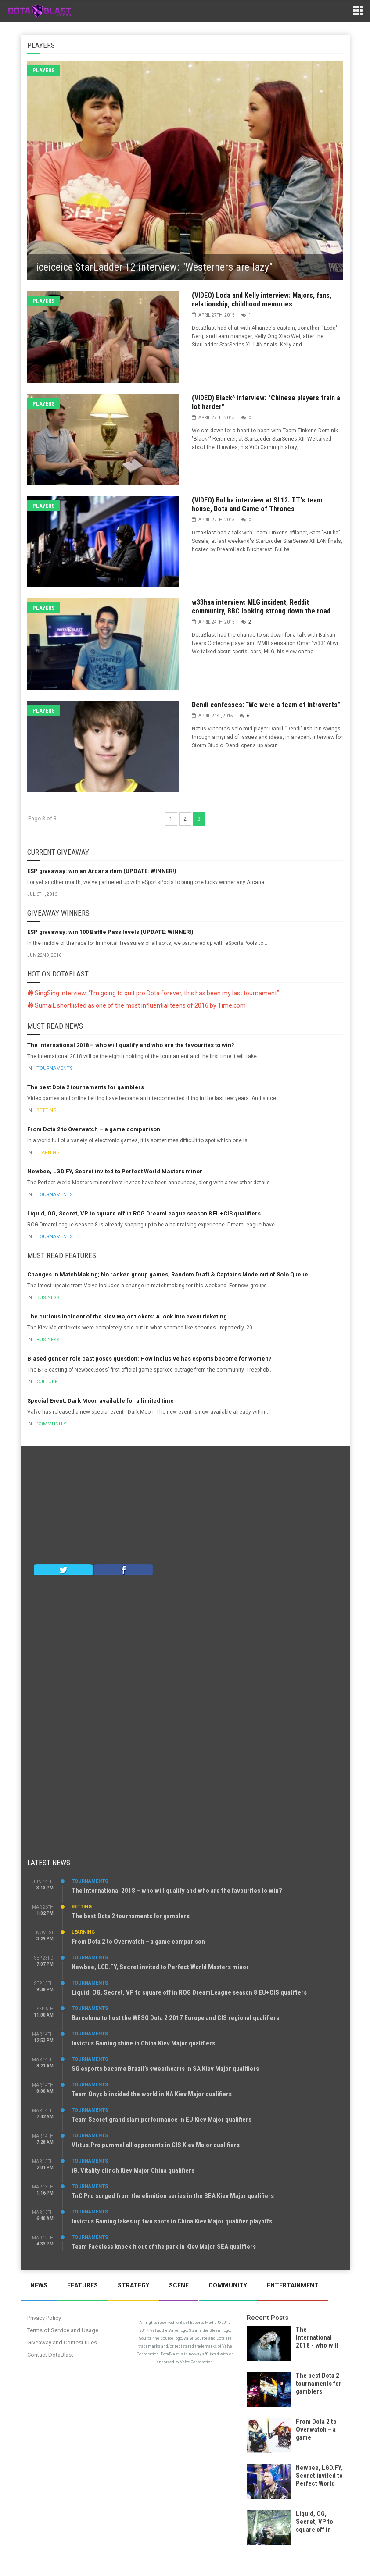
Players (43, 70)
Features (82, 2285)
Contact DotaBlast (50, 2355)
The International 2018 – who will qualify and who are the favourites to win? (130, 1045)
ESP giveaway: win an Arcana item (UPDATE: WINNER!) (101, 871)
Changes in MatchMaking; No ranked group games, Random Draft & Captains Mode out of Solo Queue (167, 1274)
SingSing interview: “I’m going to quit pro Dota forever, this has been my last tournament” (153, 993)
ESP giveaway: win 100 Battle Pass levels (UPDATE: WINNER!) (110, 932)
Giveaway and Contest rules (62, 2342)
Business (48, 1297)
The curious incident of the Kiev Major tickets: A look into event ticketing (127, 1316)
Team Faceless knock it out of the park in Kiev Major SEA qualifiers (164, 2247)
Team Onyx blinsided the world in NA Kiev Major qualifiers (152, 2094)
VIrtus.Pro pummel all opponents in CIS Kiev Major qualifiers (156, 2145)
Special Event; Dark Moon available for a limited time (100, 1400)
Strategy (133, 2285)
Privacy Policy (44, 2318)
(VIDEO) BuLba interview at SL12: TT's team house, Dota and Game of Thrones (257, 504)
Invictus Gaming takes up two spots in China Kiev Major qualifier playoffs (172, 2221)
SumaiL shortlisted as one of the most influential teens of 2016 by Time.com (136, 1005)
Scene (179, 2285)
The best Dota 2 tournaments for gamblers (85, 1087)
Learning (48, 1152)
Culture (46, 1382)
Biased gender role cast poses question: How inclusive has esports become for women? (149, 1358)
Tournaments (54, 1068)
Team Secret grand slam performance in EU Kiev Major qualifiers (161, 2120)
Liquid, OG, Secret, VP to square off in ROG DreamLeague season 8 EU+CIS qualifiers (144, 1213)
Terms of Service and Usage (62, 2330)
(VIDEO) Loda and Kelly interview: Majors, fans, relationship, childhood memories (261, 299)
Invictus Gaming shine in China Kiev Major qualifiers (143, 2043)
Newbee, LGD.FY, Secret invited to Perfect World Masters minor (114, 1171)
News (38, 2285)
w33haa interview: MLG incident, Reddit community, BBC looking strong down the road (261, 606)
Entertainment (293, 2285)
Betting (46, 1110)
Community (51, 1424)
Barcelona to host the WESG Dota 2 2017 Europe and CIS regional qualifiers (175, 2018)
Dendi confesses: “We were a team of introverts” (266, 705)
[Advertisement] (185, 1507)
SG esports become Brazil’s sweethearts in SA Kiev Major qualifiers (165, 2069)
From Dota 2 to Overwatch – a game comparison (93, 1129)
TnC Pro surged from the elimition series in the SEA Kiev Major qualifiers (173, 2196)
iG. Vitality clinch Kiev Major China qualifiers (133, 2170)
